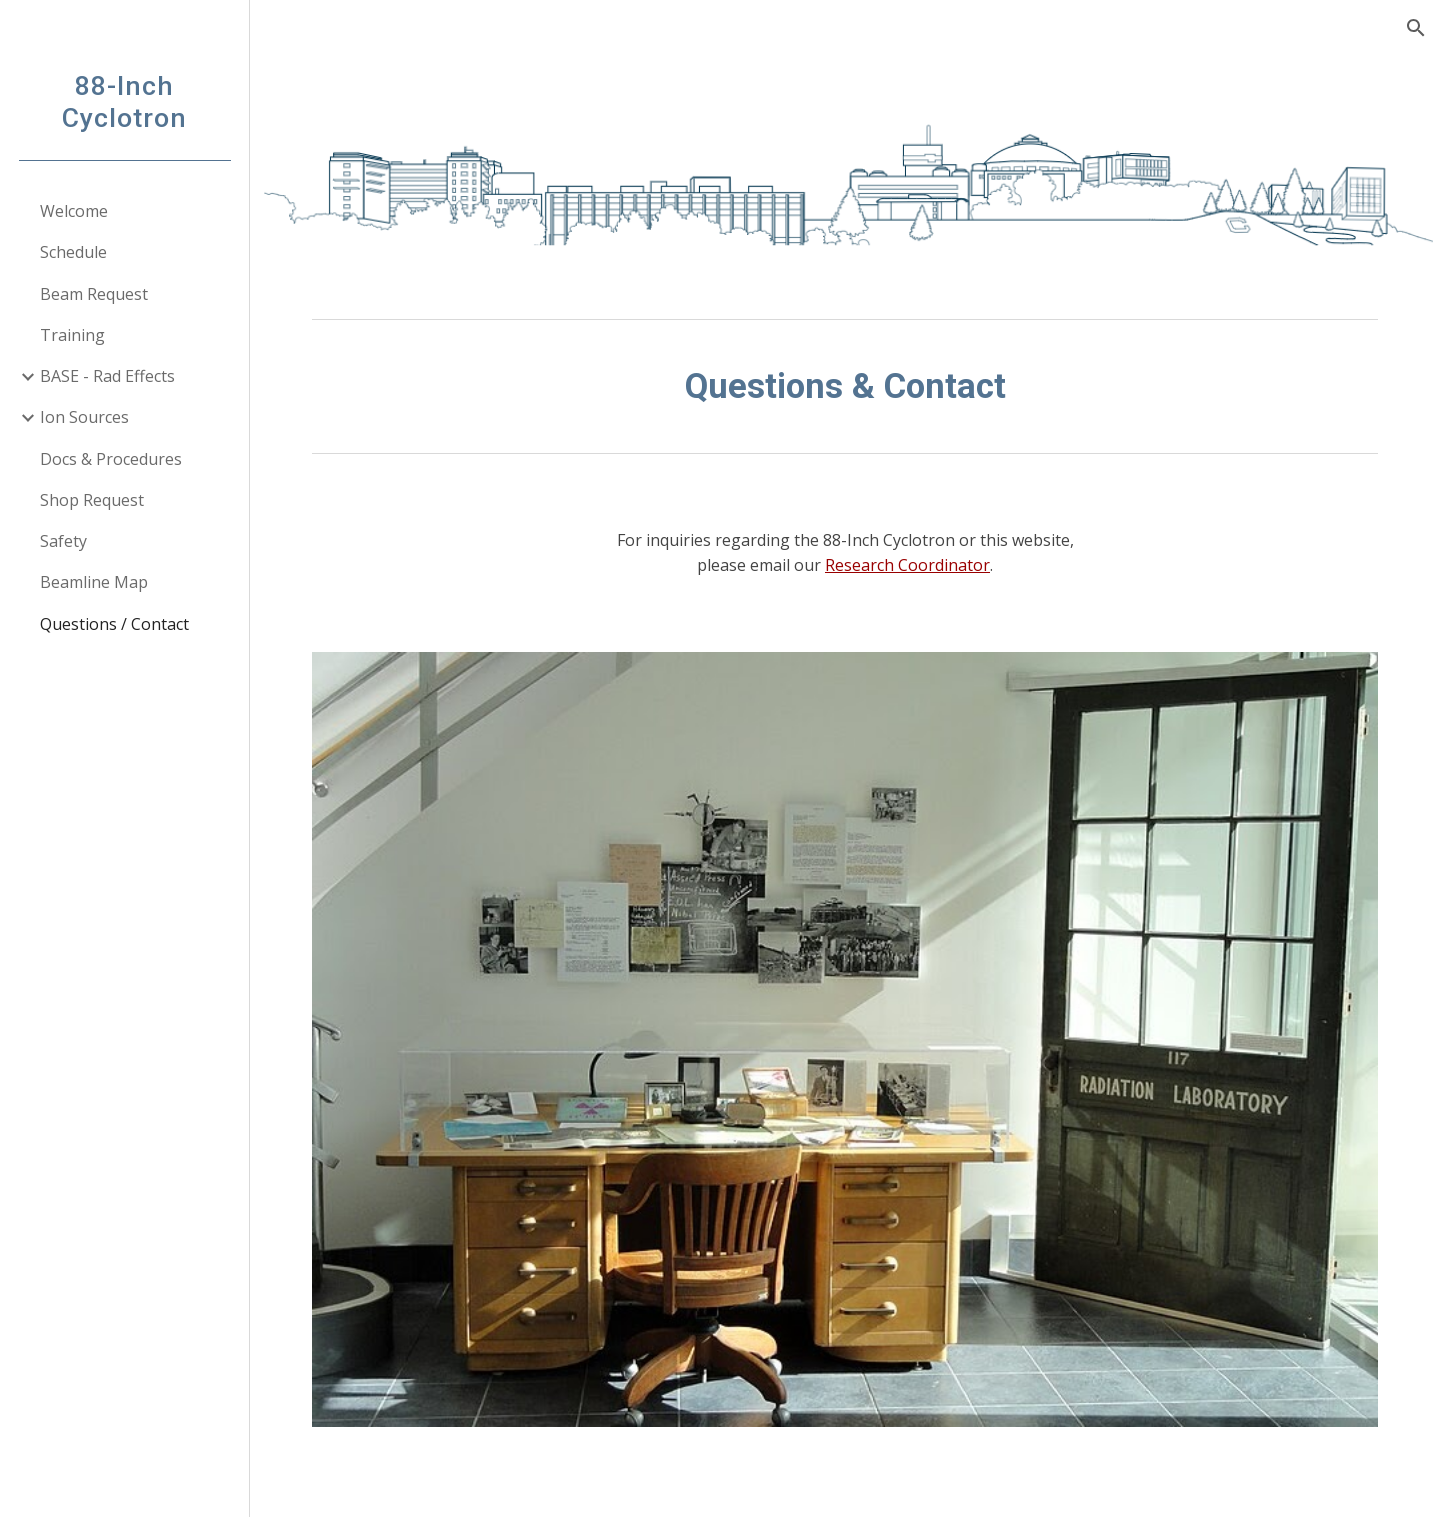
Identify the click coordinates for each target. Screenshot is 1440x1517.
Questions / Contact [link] (114, 624)
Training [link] (72, 335)
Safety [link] (63, 541)
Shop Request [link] (92, 500)
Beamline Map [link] (94, 582)
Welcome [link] (74, 211)
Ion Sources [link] (84, 417)
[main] (845, 386)
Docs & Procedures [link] (111, 459)
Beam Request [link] (94, 294)
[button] (1416, 28)
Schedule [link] (73, 252)
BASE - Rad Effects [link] (107, 376)
